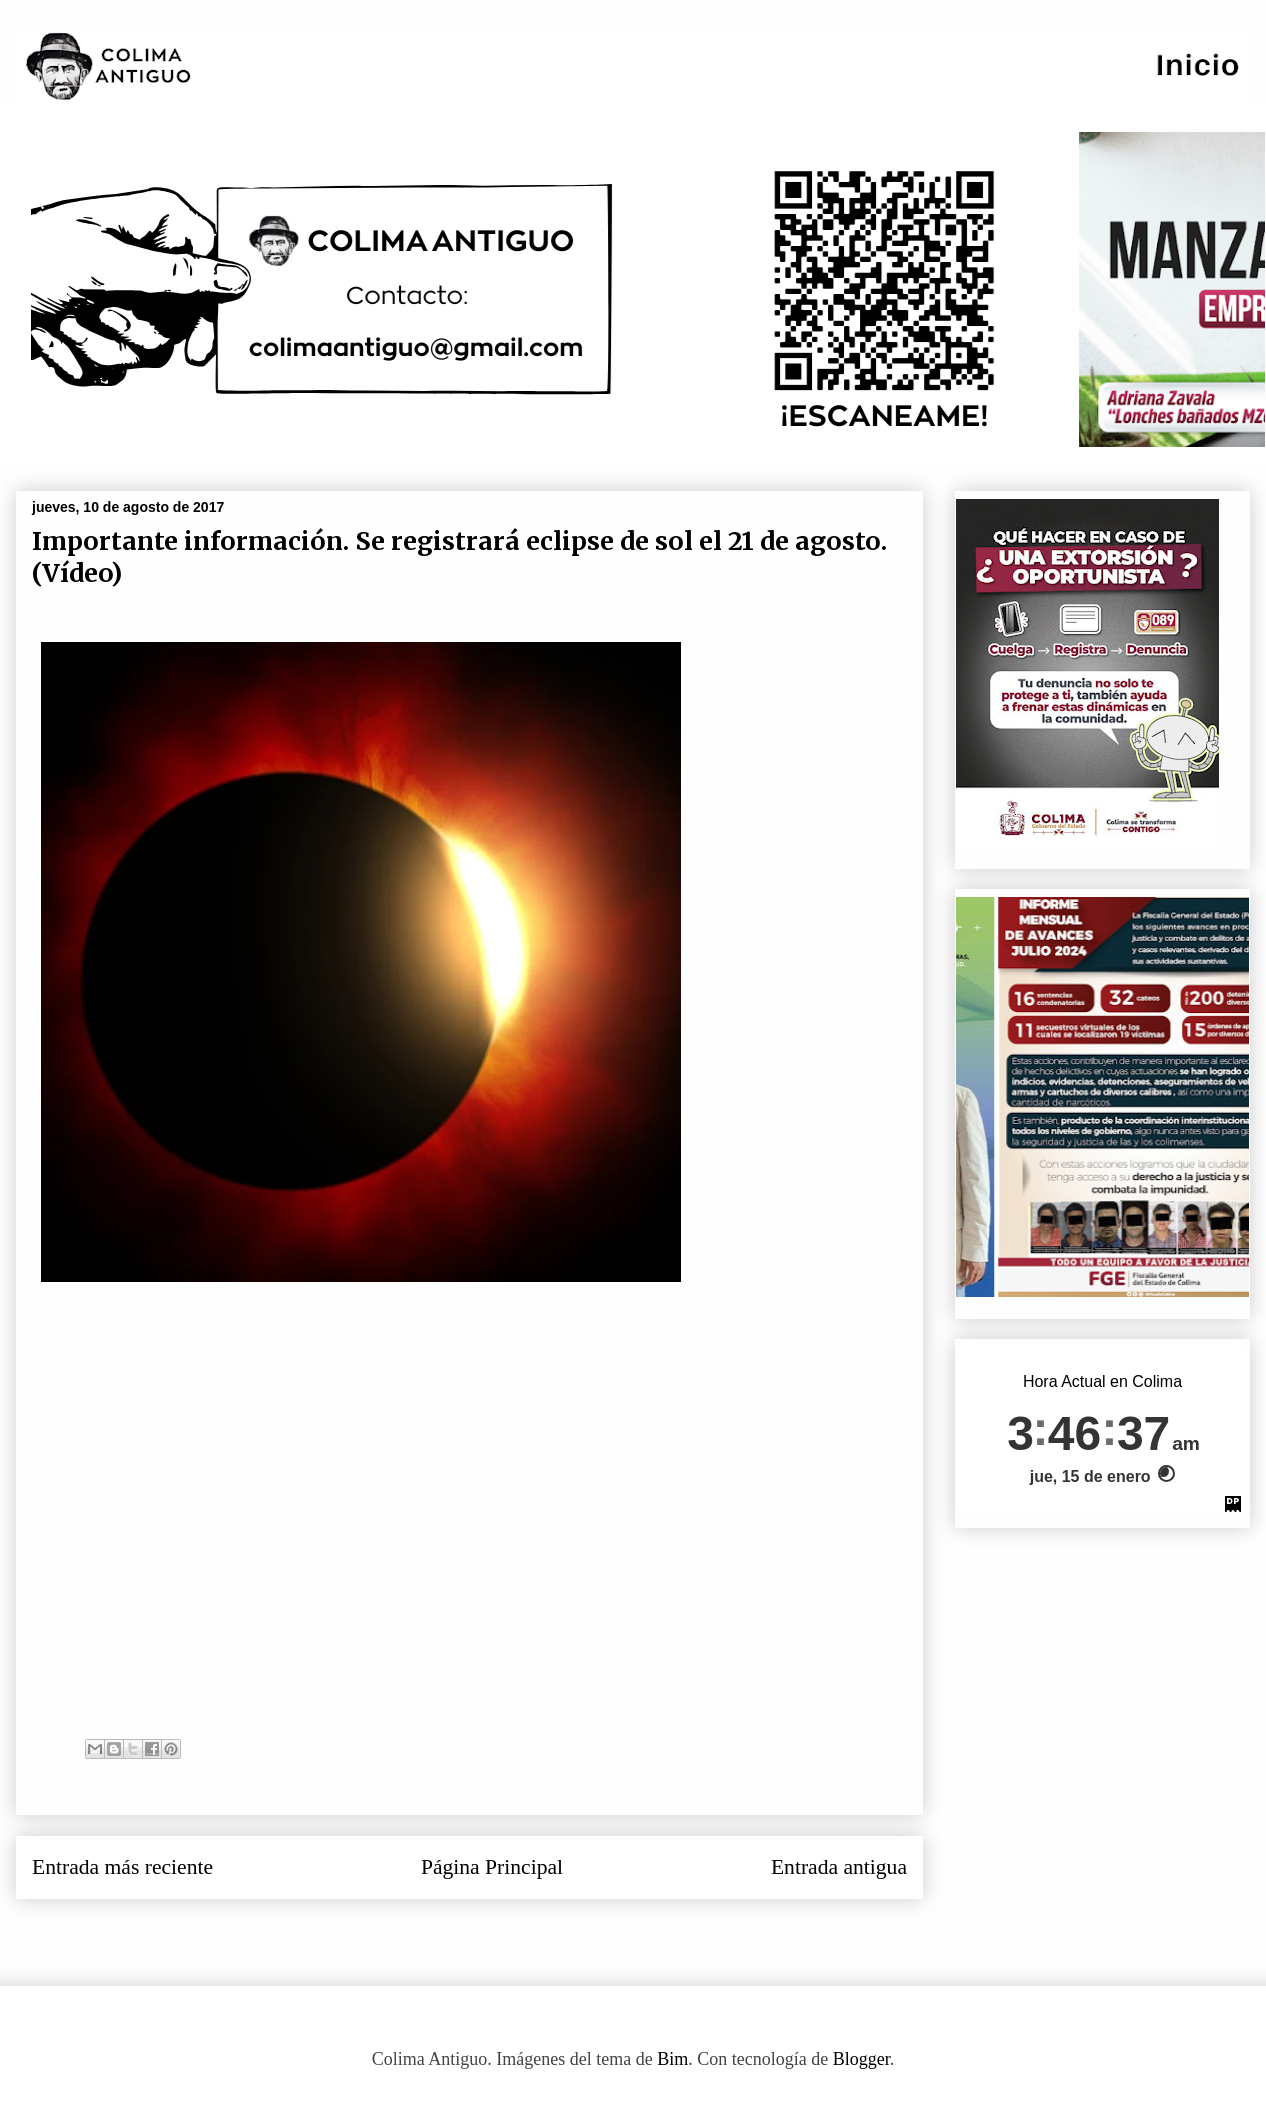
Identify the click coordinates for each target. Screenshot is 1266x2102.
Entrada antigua (839, 1867)
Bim (672, 2059)
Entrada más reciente (122, 1867)
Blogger (861, 2059)
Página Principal (492, 1867)
